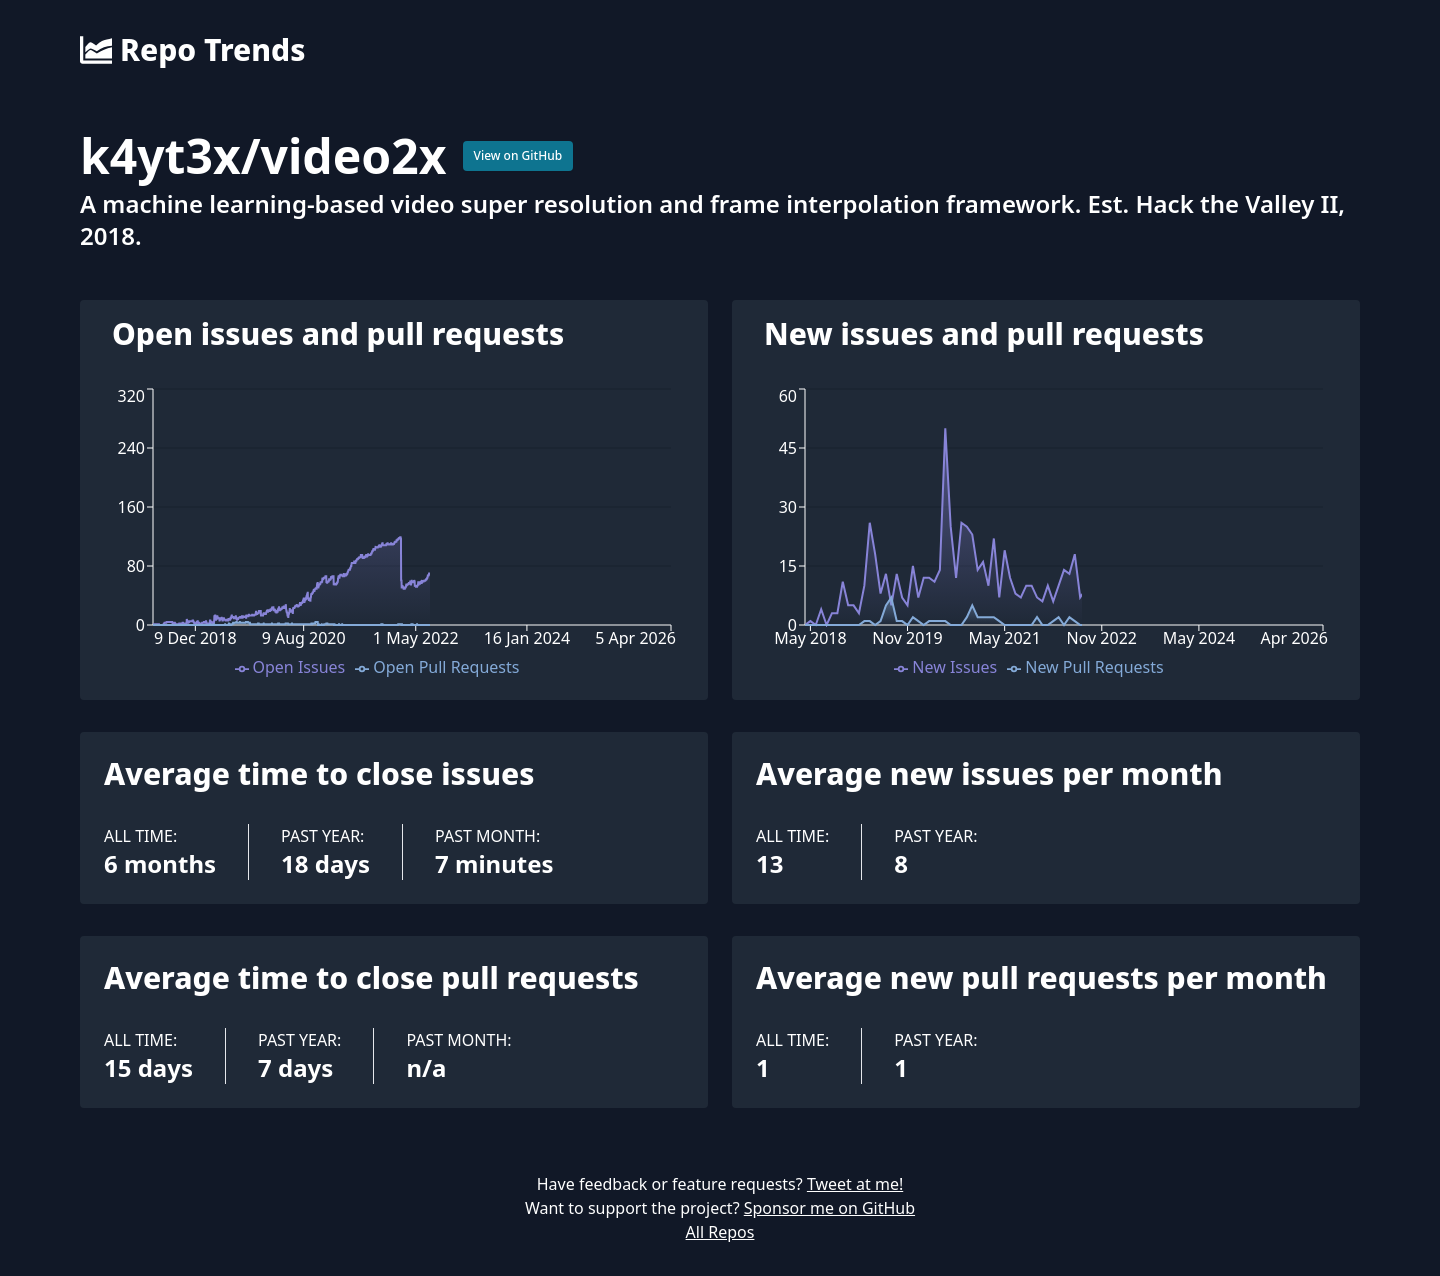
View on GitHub (518, 155)
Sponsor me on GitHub (829, 1208)
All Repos (720, 1232)
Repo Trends (192, 50)
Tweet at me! (855, 1184)
